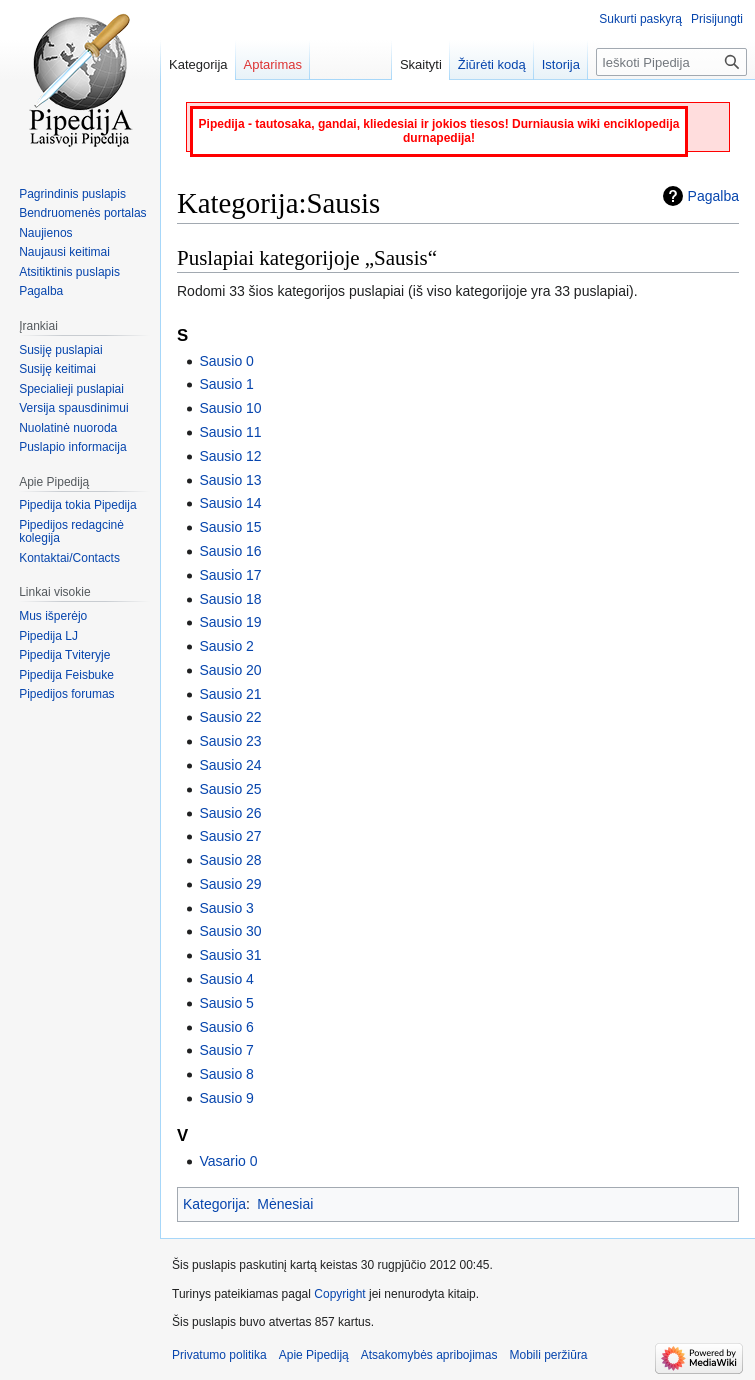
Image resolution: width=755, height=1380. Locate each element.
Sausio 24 (230, 765)
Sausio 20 (230, 670)
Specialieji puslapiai (71, 389)
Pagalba (713, 196)
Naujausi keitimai (64, 252)
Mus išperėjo (53, 616)
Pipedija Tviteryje (64, 655)
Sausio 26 (230, 813)
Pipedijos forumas (66, 694)
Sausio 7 (226, 1050)
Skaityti (421, 64)
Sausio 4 (226, 979)
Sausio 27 (230, 836)
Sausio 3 (226, 908)
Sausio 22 (230, 717)
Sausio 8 (226, 1074)
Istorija (561, 64)
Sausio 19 (230, 622)
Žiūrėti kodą (492, 64)
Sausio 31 (230, 955)
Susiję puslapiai (60, 350)
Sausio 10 (230, 408)
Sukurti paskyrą (640, 19)
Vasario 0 (228, 1161)
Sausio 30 (230, 931)
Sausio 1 (226, 384)
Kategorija (214, 1204)
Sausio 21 (230, 694)
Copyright (339, 1294)
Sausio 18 (230, 599)
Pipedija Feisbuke (66, 675)
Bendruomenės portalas (82, 213)
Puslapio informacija (72, 447)
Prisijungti (717, 19)
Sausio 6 (226, 1027)
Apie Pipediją (314, 1355)
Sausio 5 (226, 1003)
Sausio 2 (226, 646)
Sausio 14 (230, 503)
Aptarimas (273, 64)
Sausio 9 (226, 1098)
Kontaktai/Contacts (69, 558)
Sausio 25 (230, 789)
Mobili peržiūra (549, 1355)
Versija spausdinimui (73, 408)
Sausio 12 (230, 456)
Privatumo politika (219, 1355)
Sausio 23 (230, 741)
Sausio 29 (230, 884)
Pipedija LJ (48, 636)
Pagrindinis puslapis (72, 194)
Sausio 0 (226, 361)
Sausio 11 (230, 432)
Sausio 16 (230, 551)
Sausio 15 (230, 527)
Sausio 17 (230, 575)
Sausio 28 (230, 860)
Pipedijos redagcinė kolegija (71, 532)
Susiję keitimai (57, 369)
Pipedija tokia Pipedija (77, 505)
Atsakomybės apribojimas (429, 1355)
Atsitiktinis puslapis (69, 272)
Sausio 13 (230, 480)
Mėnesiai (285, 1204)
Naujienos (45, 233)
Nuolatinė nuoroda (68, 428)
